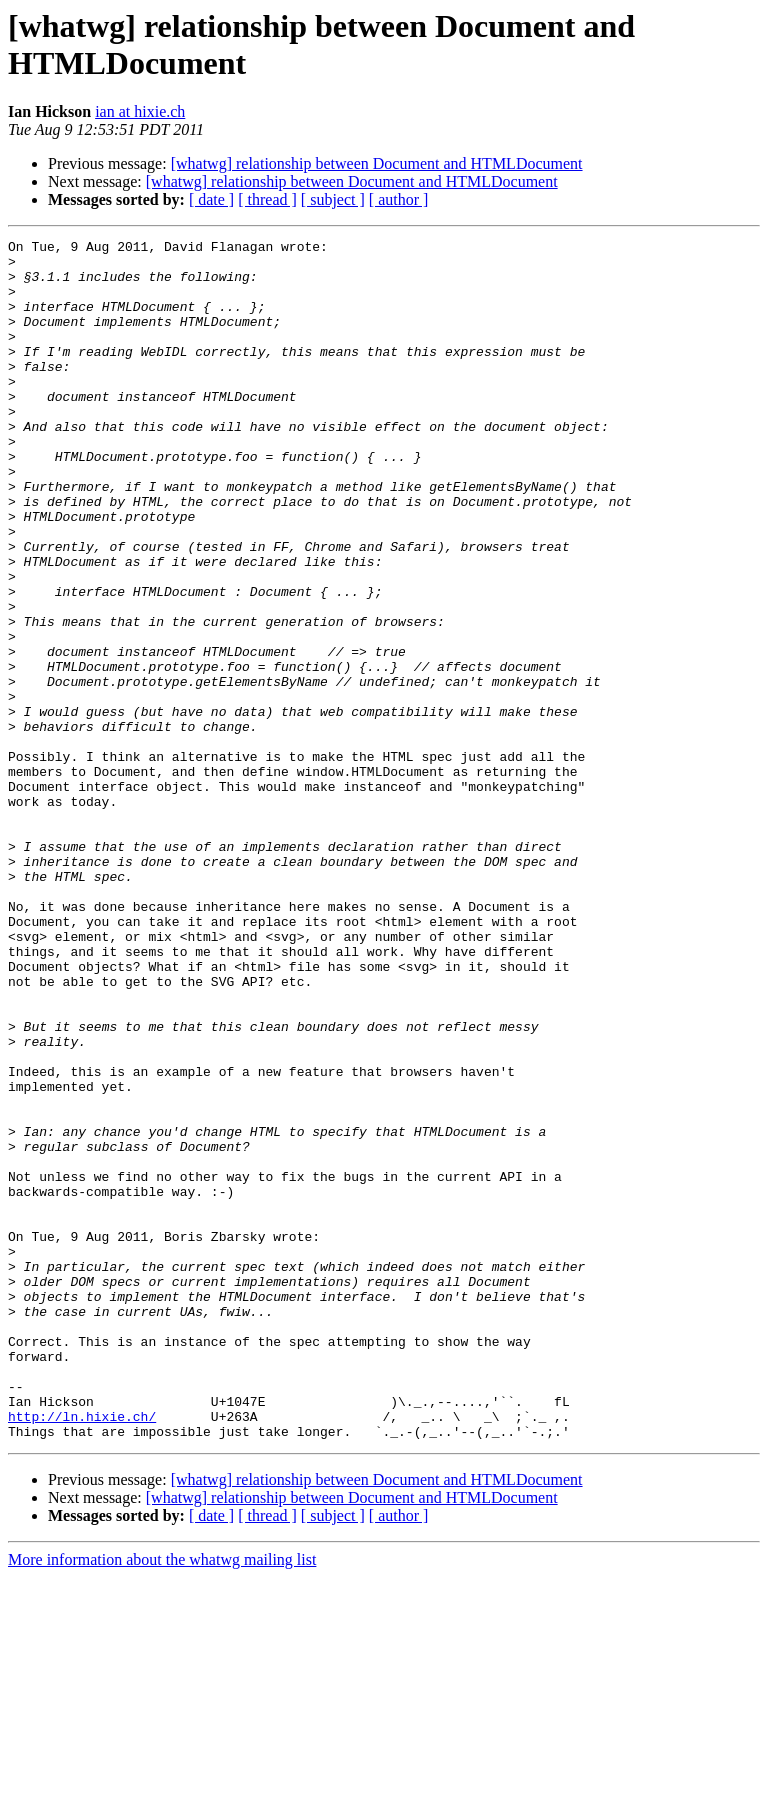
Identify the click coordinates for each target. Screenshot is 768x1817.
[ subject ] (333, 199)
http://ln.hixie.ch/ (82, 1653)
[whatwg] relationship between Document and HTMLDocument (377, 163)
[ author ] (399, 199)
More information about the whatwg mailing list (162, 1799)
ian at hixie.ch (140, 111)
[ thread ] (267, 199)
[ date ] (211, 199)
